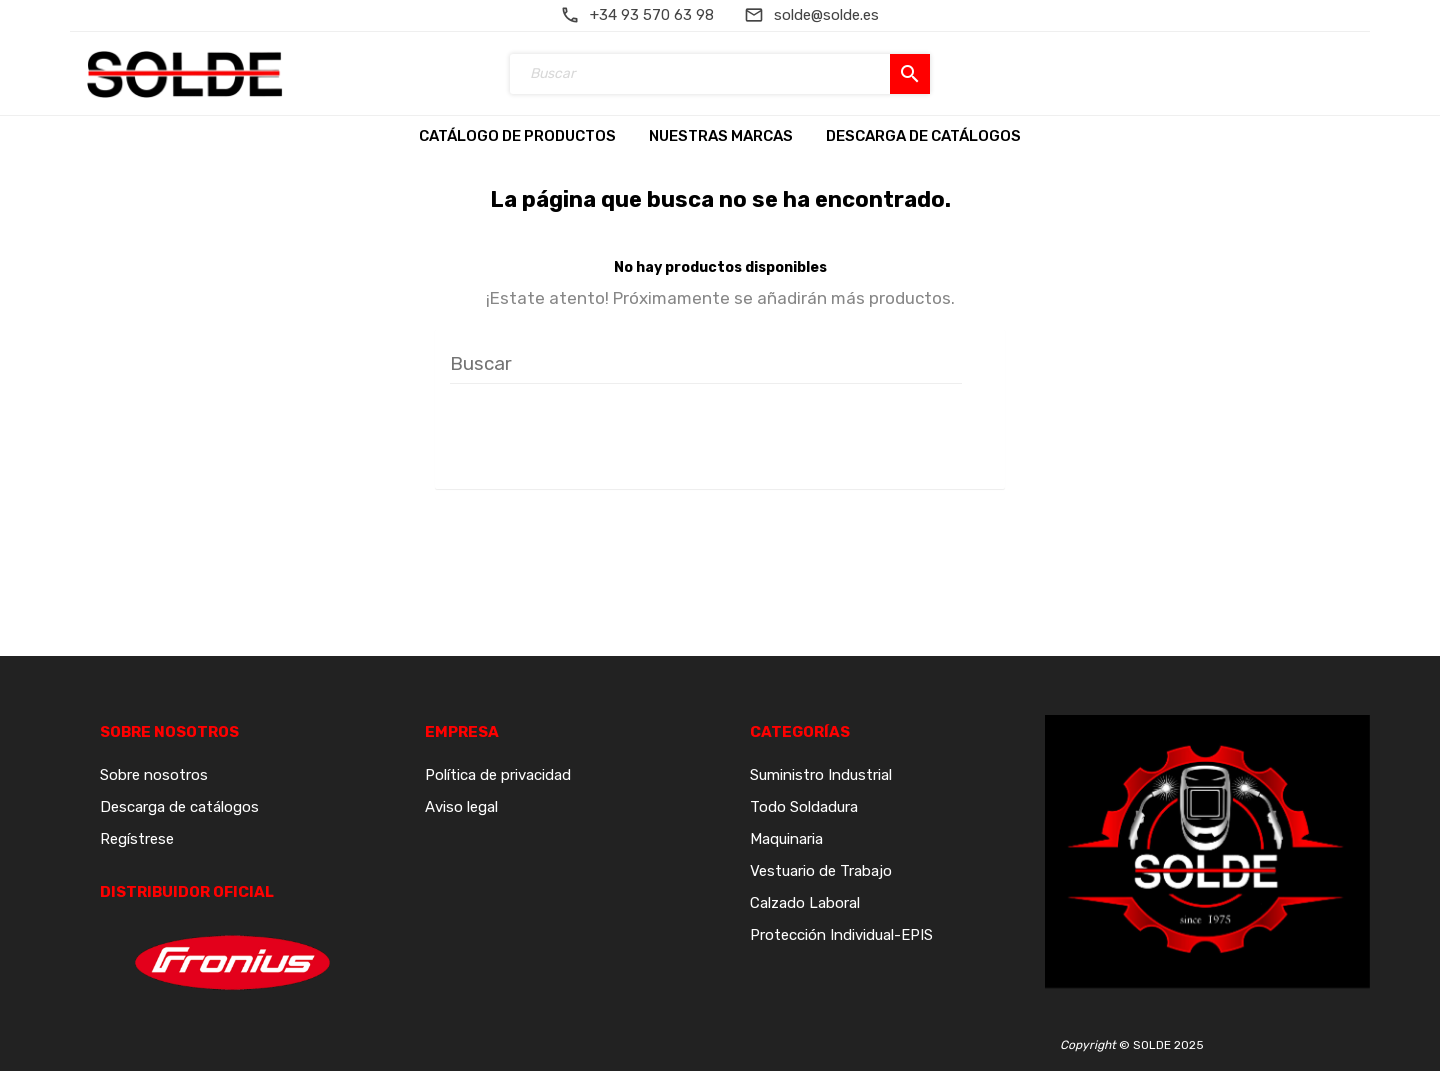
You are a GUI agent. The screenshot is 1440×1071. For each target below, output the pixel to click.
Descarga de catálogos (179, 807)
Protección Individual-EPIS (841, 935)
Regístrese (137, 839)
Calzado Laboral (805, 903)
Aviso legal (461, 807)
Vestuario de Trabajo (821, 871)
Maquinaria (786, 839)
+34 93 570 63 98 (652, 15)
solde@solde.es (826, 15)
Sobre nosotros (154, 775)
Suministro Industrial (821, 775)
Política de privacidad (498, 775)
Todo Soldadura (804, 807)
